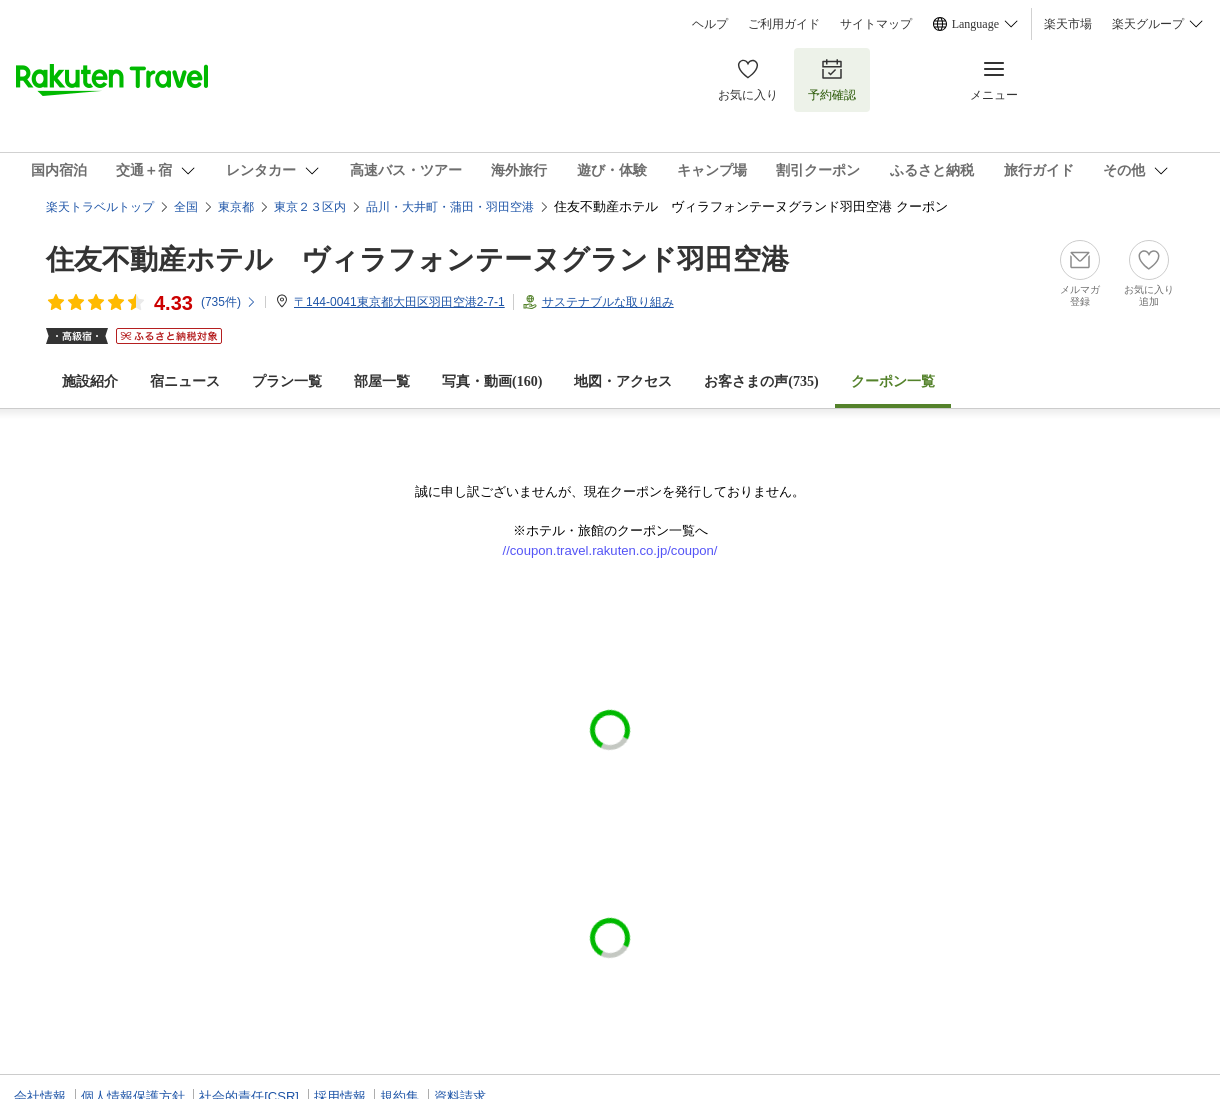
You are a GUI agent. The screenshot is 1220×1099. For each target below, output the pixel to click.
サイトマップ (876, 24)
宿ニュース (185, 381)
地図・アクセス (623, 381)
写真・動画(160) (492, 381)
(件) (229, 302)
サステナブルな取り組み (608, 302)
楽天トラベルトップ (100, 207)
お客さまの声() (761, 381)
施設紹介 (90, 381)
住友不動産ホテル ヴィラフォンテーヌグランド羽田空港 (417, 259)
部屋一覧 (382, 381)
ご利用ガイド (784, 24)
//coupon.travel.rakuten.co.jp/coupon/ (610, 550)
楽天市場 (1068, 24)
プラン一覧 (287, 381)
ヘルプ (710, 24)
